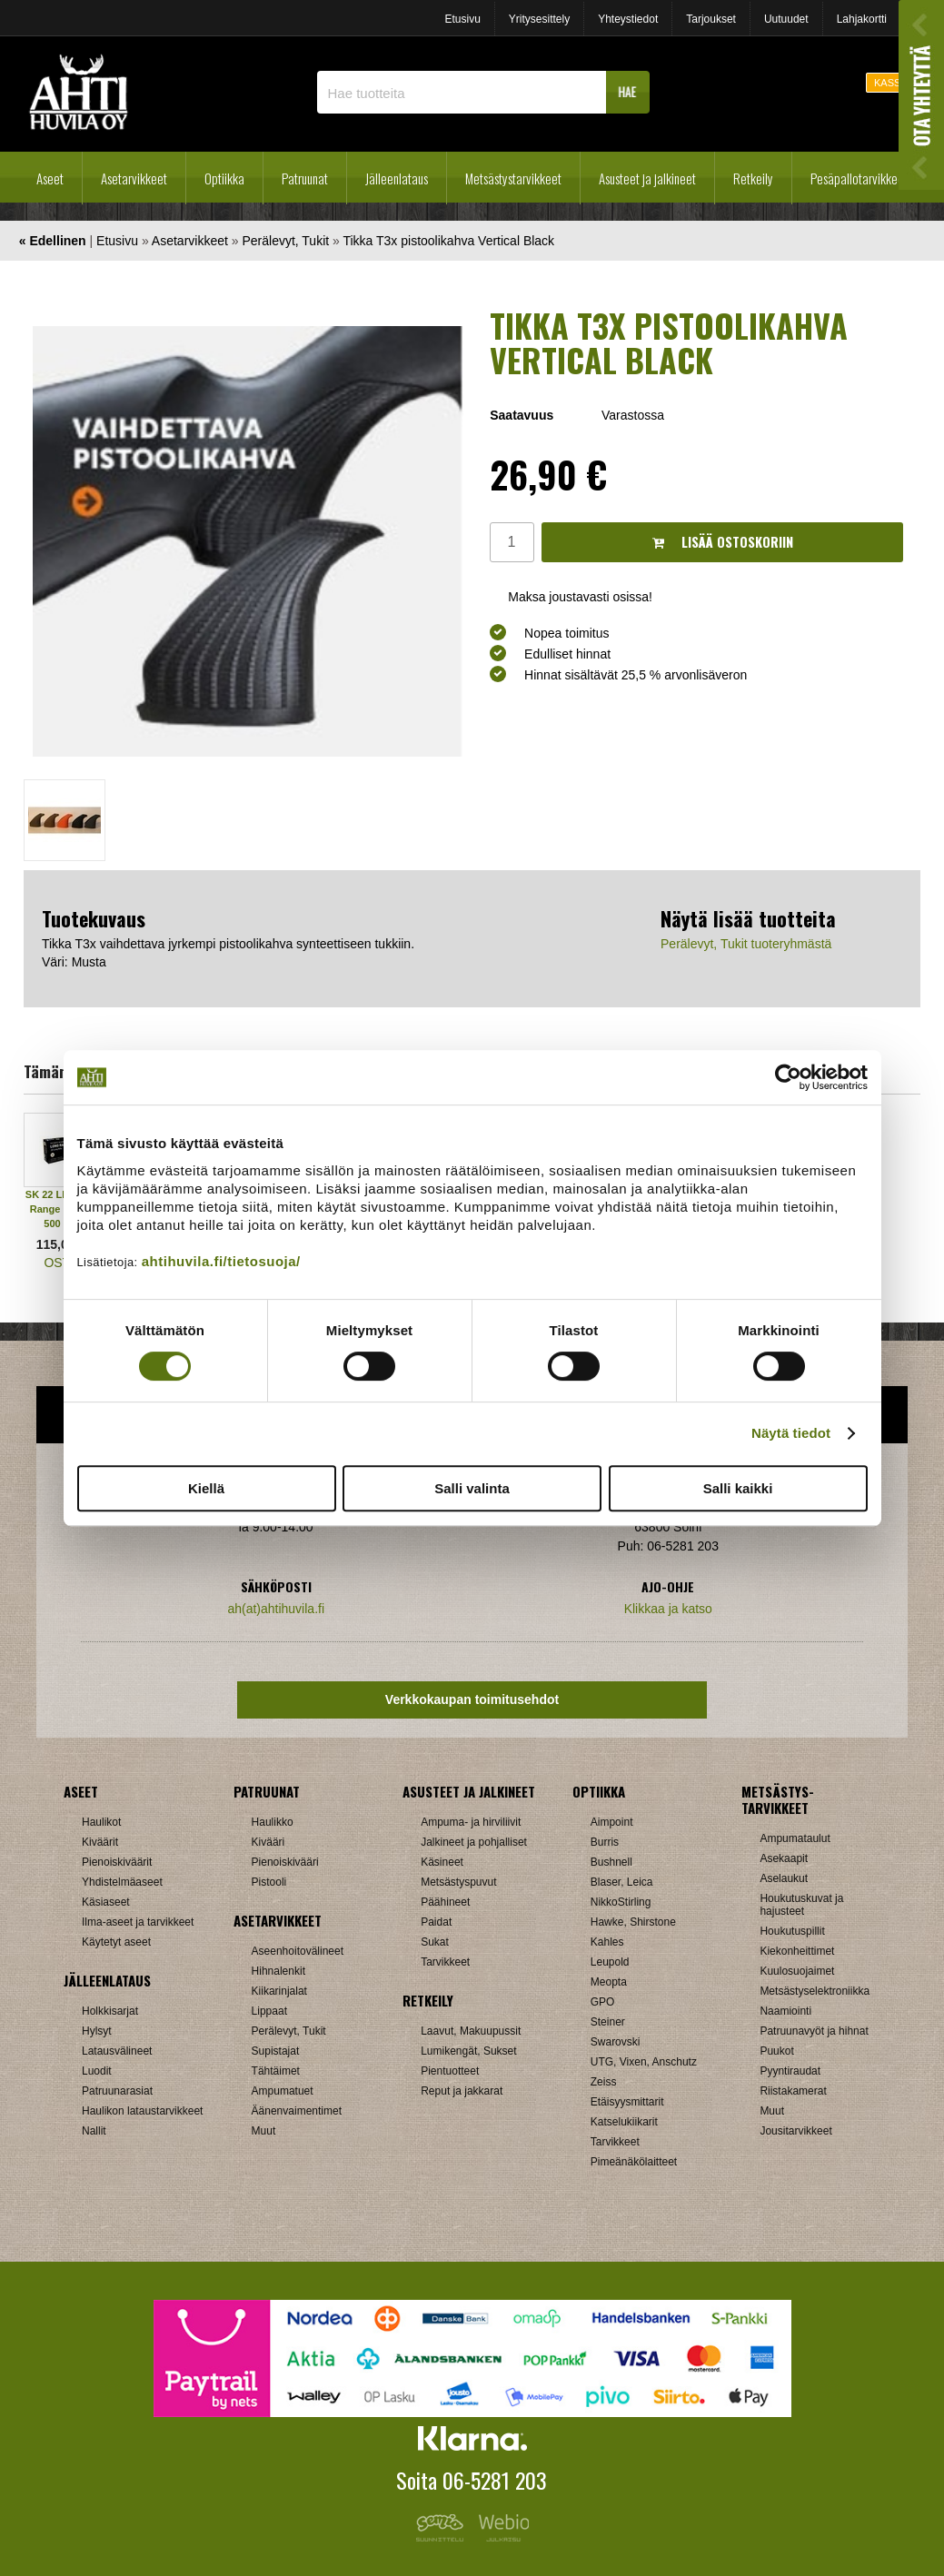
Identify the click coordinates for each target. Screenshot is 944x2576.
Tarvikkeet (445, 1962)
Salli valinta (472, 1488)
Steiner (608, 2022)
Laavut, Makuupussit (471, 2031)
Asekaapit (784, 1858)
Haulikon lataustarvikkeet (142, 2111)
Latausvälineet (117, 2051)
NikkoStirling (621, 1902)
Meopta (609, 1982)
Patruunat (305, 178)
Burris (605, 1842)
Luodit (97, 2071)
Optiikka (224, 178)
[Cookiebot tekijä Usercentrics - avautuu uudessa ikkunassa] (788, 1077)
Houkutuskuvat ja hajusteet (801, 1904)
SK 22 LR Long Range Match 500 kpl (60, 1209)
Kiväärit (100, 1842)
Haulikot (101, 1822)
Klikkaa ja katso (668, 1608)
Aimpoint (612, 1822)
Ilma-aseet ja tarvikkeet (138, 1922)
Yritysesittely (539, 19)
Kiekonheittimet (797, 1951)
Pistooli (269, 1882)
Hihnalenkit (278, 1971)
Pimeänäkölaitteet (634, 2161)
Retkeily (753, 178)
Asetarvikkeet (134, 178)
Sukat (435, 1942)
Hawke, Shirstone (633, 1922)
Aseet (50, 178)
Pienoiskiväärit (117, 1862)
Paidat (436, 1922)
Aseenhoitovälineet (297, 1951)
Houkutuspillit (792, 1931)
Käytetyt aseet (116, 1942)
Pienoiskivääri (285, 1862)
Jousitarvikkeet (795, 2131)
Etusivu (462, 19)
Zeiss (604, 2082)
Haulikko (272, 1822)
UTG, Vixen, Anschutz (644, 2062)
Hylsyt (97, 2031)
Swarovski (616, 2042)
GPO (603, 2002)
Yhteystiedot (628, 19)
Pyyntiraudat (790, 2071)
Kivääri (268, 1842)
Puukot (776, 2051)
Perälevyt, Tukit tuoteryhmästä (746, 943)
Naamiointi (785, 2011)
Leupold (610, 1962)
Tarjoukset (711, 19)
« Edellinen (52, 240)
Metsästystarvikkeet (513, 178)
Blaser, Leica (622, 1882)
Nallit (94, 2131)
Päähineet (445, 1902)
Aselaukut (784, 1878)
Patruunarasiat (117, 2091)
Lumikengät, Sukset (468, 2051)
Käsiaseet (106, 1902)
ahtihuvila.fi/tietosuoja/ (221, 1261)
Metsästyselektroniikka (814, 1991)
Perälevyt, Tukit (285, 240)
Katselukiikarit (624, 2121)
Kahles (607, 1942)
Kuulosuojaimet (797, 1971)
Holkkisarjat (110, 2011)
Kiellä (206, 1488)
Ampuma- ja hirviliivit (471, 1822)
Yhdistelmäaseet (122, 1882)
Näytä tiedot (790, 1433)
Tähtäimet (276, 2071)
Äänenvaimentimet (297, 2111)
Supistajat (276, 2051)
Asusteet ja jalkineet (647, 178)
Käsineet (442, 1862)
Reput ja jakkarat (461, 2091)
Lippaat (269, 2011)
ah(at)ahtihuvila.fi (275, 1608)
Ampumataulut (795, 1838)
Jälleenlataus (396, 178)
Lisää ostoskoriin (722, 541)
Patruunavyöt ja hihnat (814, 2031)
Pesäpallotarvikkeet (859, 178)
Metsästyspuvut (458, 1882)
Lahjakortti (862, 19)
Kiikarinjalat (279, 1991)
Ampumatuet (282, 2091)
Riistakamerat (793, 2091)
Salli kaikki (738, 1488)
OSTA (60, 1262)
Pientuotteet (450, 2071)
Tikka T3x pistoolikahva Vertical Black (448, 240)
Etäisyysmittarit (627, 2101)
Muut (264, 2131)
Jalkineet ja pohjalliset (474, 1842)
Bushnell (611, 1862)
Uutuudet (786, 19)
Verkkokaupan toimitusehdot (472, 1699)
